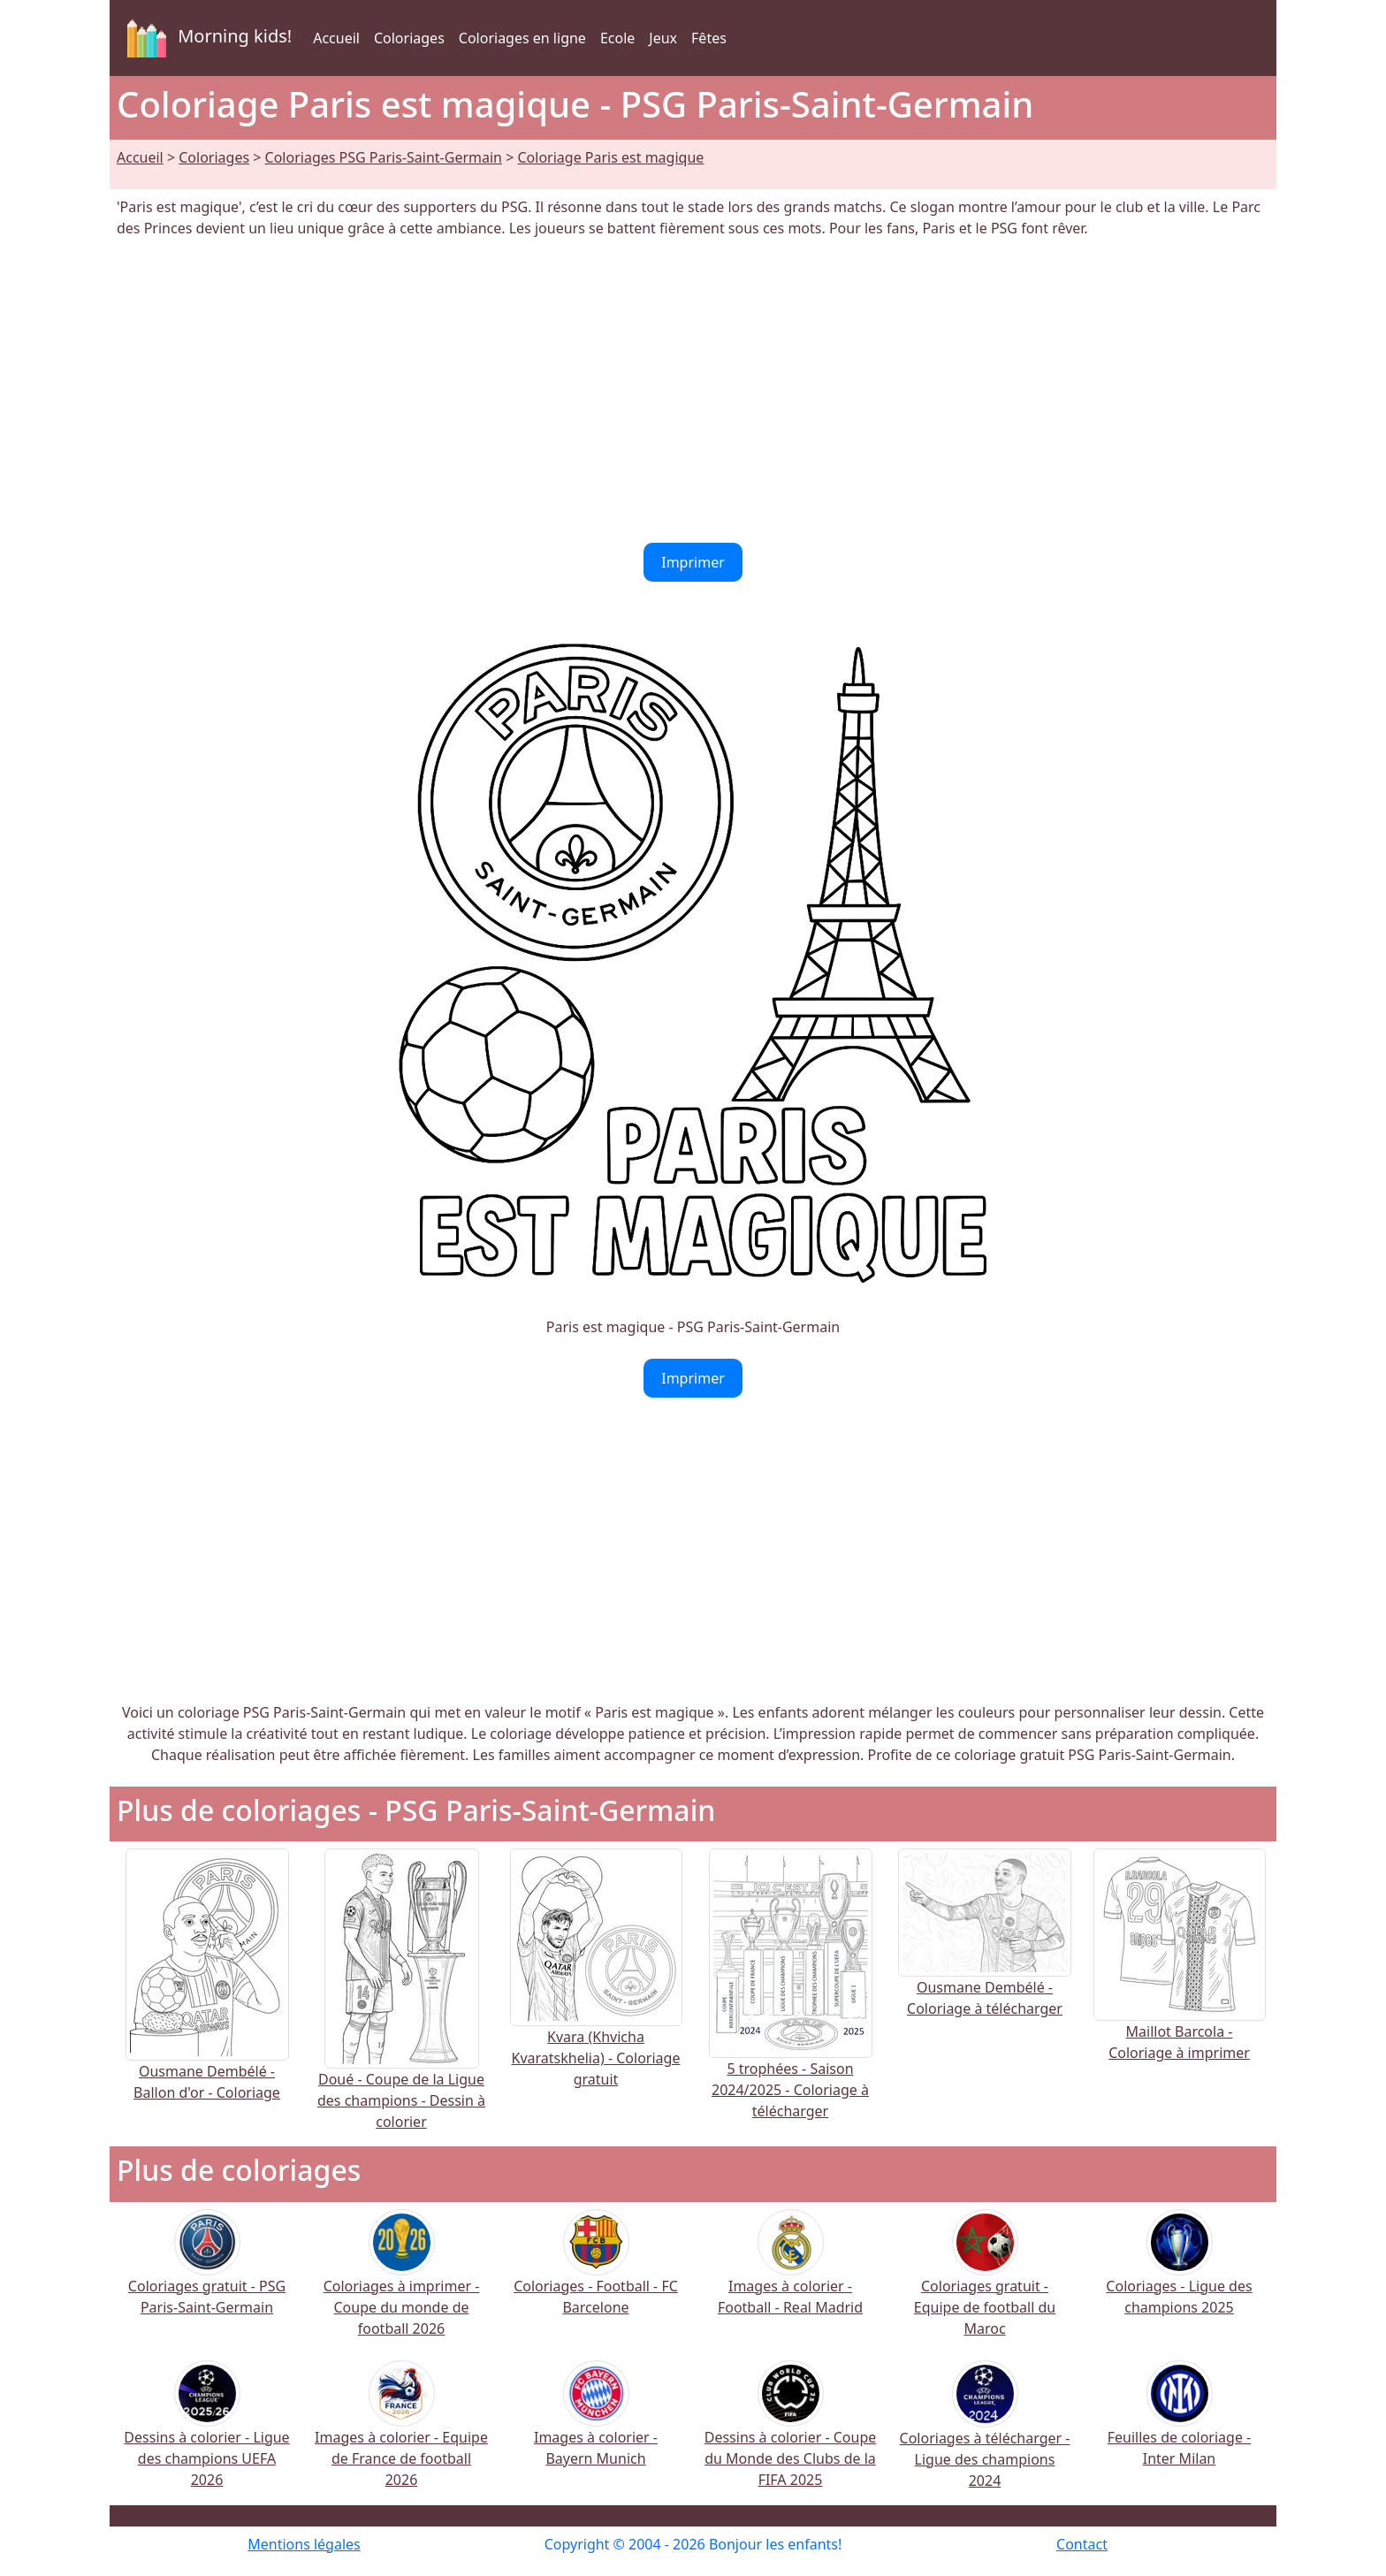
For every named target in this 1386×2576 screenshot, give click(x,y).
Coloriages (409, 38)
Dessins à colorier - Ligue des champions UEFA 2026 (206, 2435)
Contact (1082, 2544)
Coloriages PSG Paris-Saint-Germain (383, 157)
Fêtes (709, 38)
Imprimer (693, 562)
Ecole (617, 38)
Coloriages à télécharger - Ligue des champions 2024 (985, 2436)
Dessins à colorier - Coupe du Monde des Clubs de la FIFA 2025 (790, 2435)
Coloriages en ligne (522, 38)
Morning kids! (206, 38)
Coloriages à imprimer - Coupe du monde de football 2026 (402, 2284)
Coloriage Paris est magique (610, 157)
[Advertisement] (693, 390)
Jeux (663, 38)
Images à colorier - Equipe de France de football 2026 (401, 2435)
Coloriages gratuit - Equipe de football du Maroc (984, 2284)
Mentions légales (304, 2544)
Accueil (336, 38)
